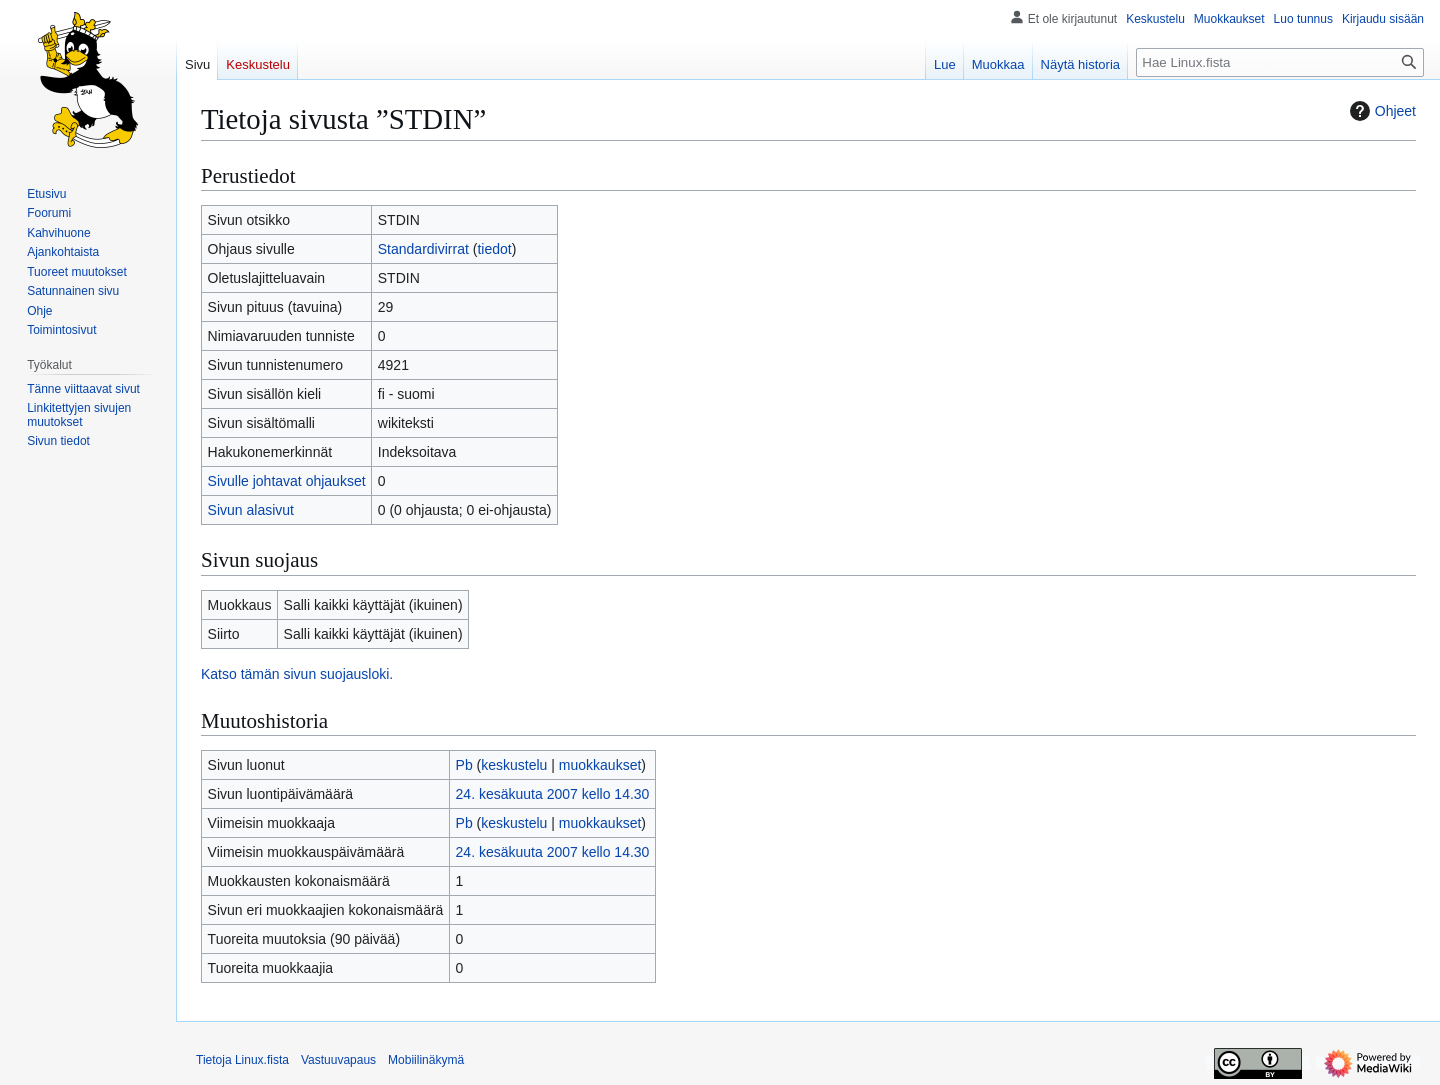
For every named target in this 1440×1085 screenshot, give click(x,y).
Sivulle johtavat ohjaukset (287, 481)
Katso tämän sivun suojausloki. (297, 674)
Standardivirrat (423, 249)
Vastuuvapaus (338, 1060)
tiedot (494, 249)
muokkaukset (600, 765)
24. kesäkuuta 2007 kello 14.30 (553, 794)
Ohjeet (1380, 111)
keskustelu (514, 765)
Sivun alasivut (251, 510)
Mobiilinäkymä (426, 1060)
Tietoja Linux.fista (242, 1060)
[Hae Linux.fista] (1280, 62)
